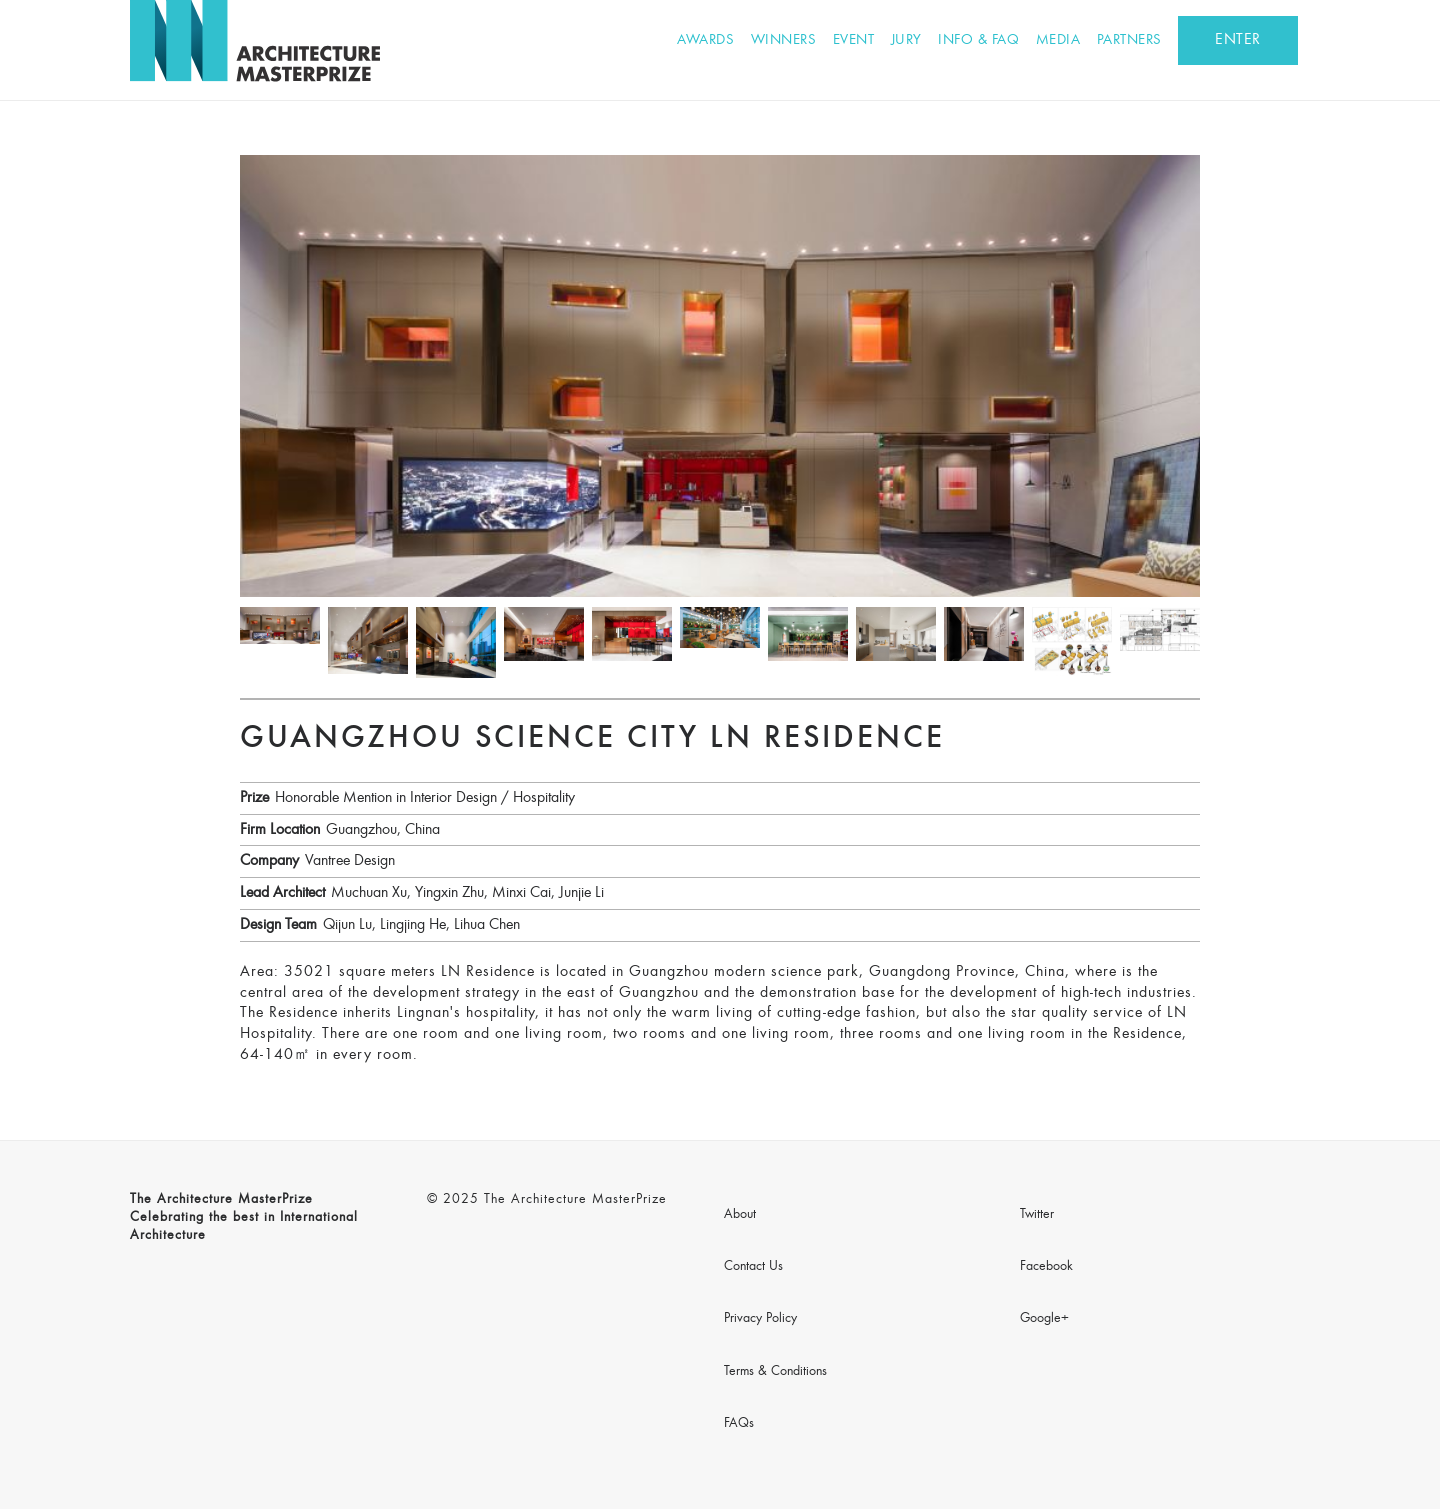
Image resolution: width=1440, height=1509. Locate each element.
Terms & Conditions (775, 1372)
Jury (906, 40)
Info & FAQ (978, 40)
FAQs (739, 1424)
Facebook (1046, 1267)
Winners (784, 40)
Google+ (1044, 1319)
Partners (1129, 40)
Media (1058, 40)
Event (854, 40)
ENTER (1238, 40)
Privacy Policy (760, 1319)
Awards (705, 40)
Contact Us (753, 1267)
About (740, 1215)
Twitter (1037, 1215)
